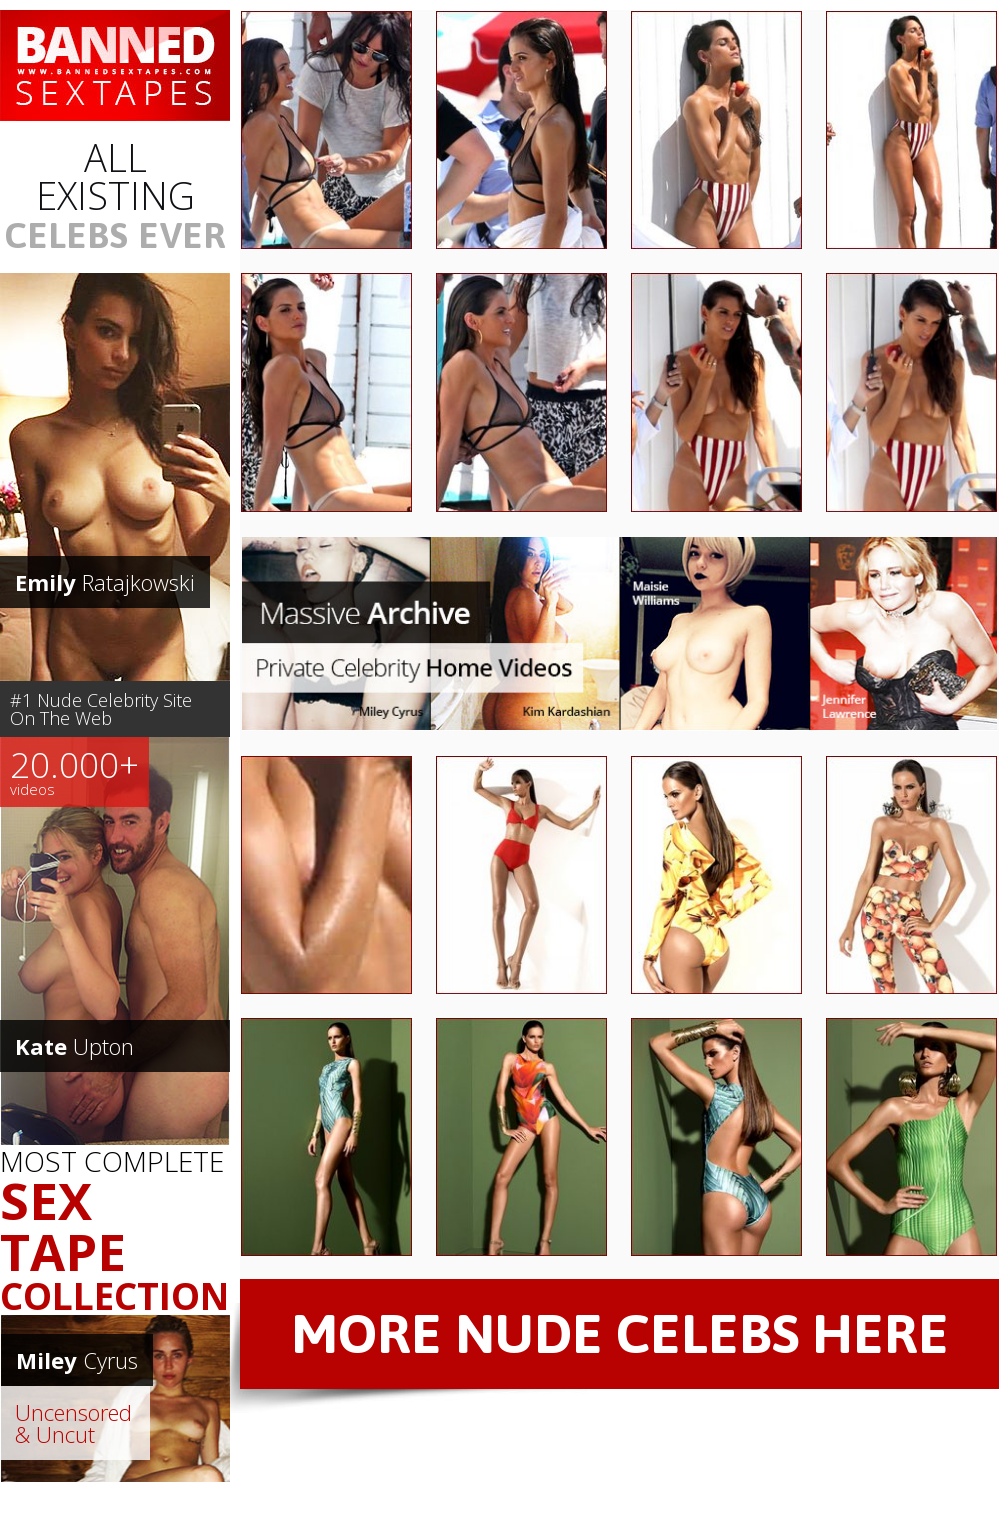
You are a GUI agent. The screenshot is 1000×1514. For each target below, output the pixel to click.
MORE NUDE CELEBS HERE (620, 1333)
